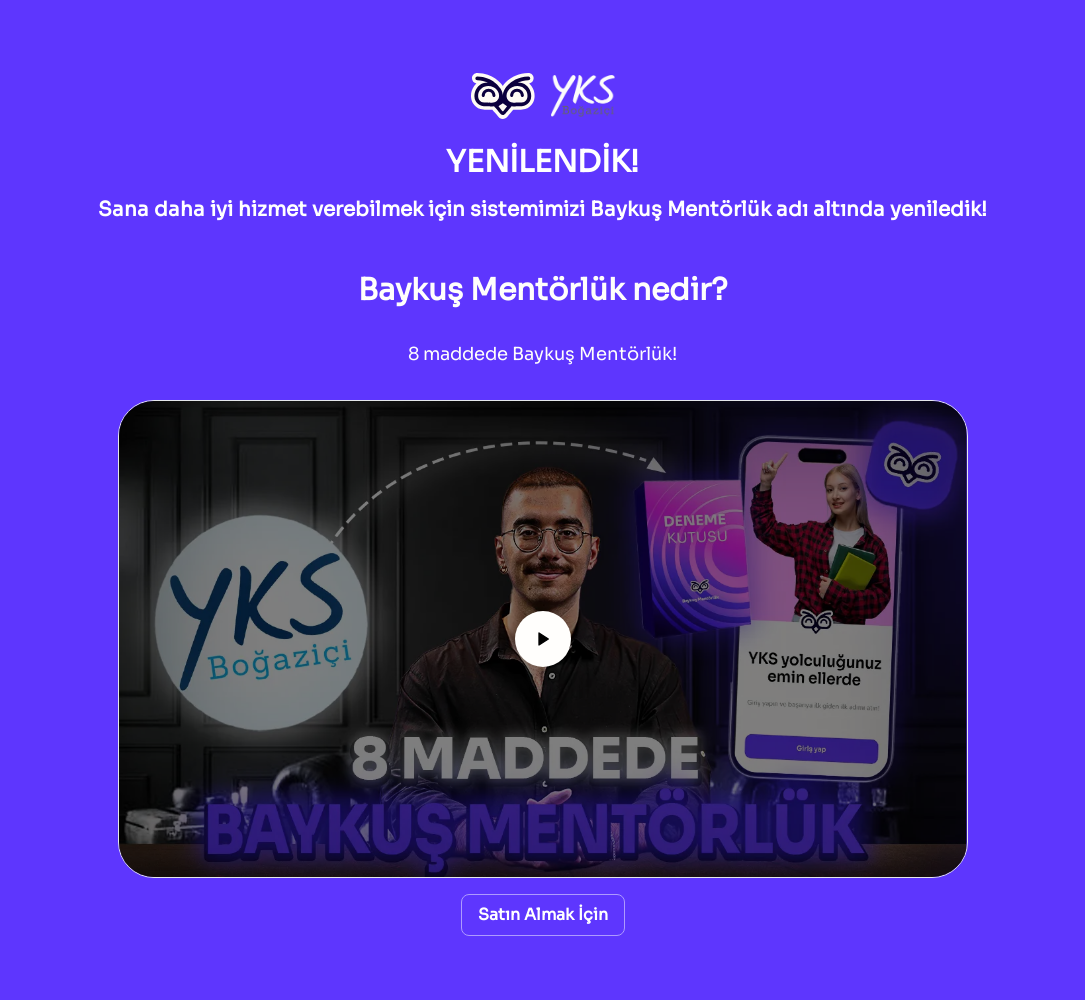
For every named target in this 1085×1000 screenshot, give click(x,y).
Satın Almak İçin (543, 914)
